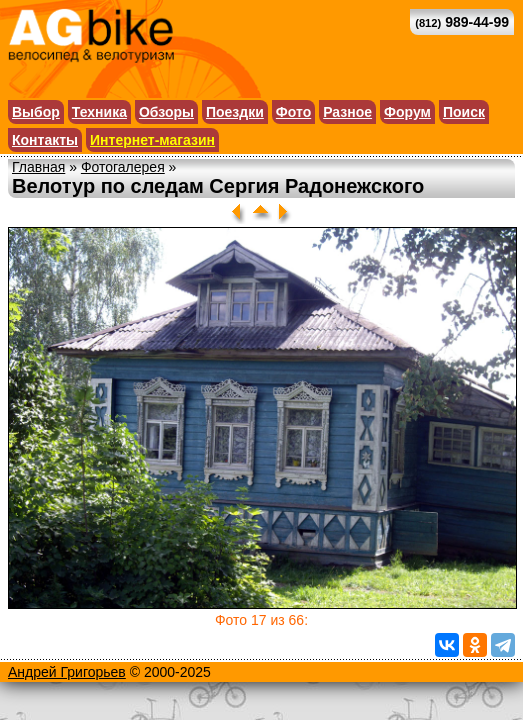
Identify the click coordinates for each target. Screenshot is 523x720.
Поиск (464, 112)
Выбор (36, 112)
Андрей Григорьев (67, 672)
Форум (407, 112)
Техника (99, 112)
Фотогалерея (123, 167)
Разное (347, 112)
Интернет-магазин (152, 140)
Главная (38, 167)
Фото (293, 112)
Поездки (235, 112)
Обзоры (166, 112)
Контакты (45, 140)
